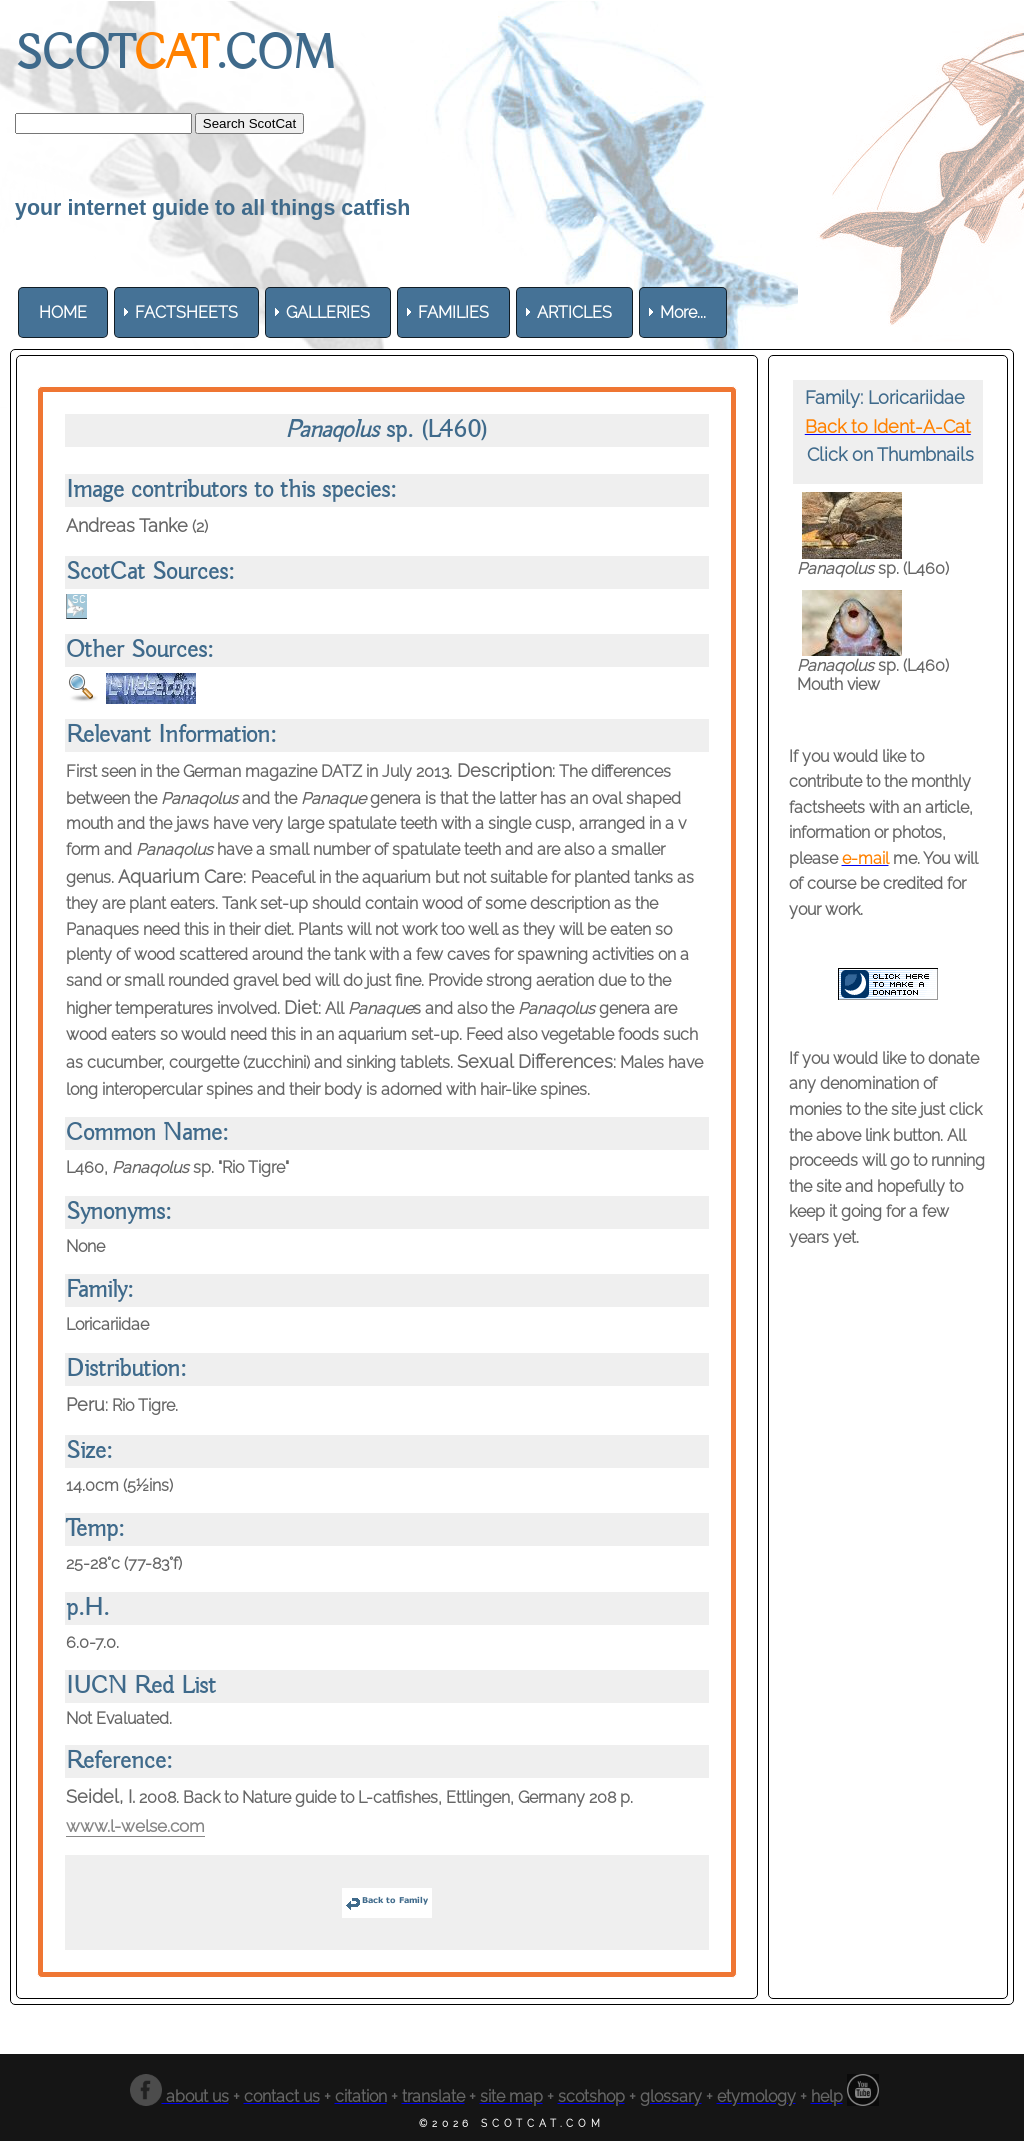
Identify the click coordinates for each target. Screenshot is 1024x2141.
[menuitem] (63, 312)
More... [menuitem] (683, 312)
